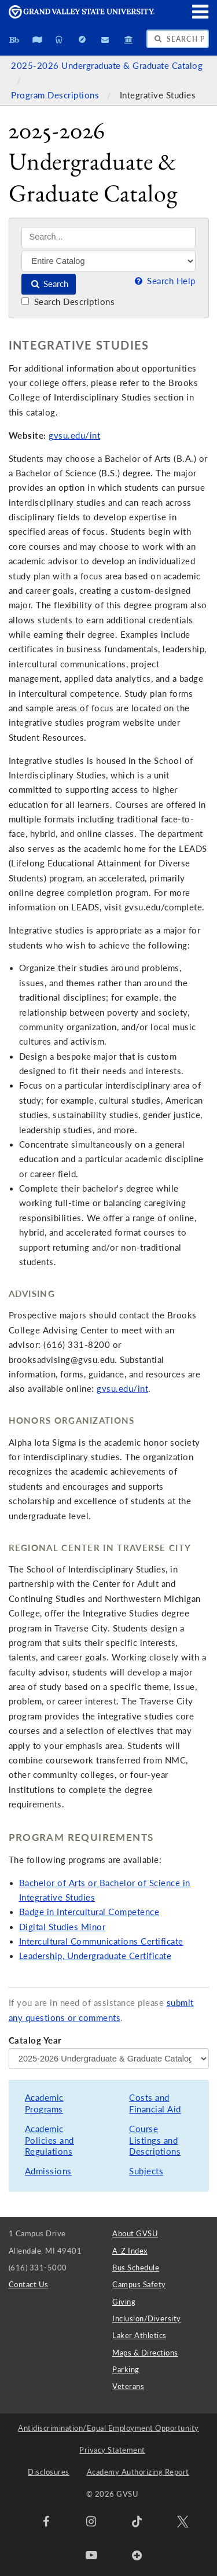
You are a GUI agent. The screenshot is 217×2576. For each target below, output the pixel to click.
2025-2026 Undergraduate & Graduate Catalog (107, 66)
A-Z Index (130, 2250)
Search (49, 284)
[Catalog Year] (109, 2058)
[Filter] (108, 261)
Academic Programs (44, 2103)
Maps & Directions (145, 2352)
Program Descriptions (56, 95)
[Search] (108, 237)
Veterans (128, 2386)
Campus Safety (139, 2284)
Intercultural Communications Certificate (101, 1941)
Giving (123, 2301)
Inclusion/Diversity (146, 2318)
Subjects (146, 2171)
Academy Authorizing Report (138, 2471)
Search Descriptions (68, 302)
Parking (125, 2369)
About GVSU (135, 2233)
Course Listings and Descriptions (155, 2140)
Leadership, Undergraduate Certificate (95, 1956)
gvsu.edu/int (74, 435)
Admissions (48, 2171)
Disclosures (48, 2471)
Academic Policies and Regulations (49, 2140)
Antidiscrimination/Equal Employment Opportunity (108, 2427)
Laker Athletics (139, 2335)
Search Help (164, 281)
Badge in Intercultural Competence (89, 1912)
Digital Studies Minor (62, 1927)
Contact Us (29, 2284)
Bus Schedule (135, 2267)
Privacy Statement (112, 2449)
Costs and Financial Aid (155, 2103)
